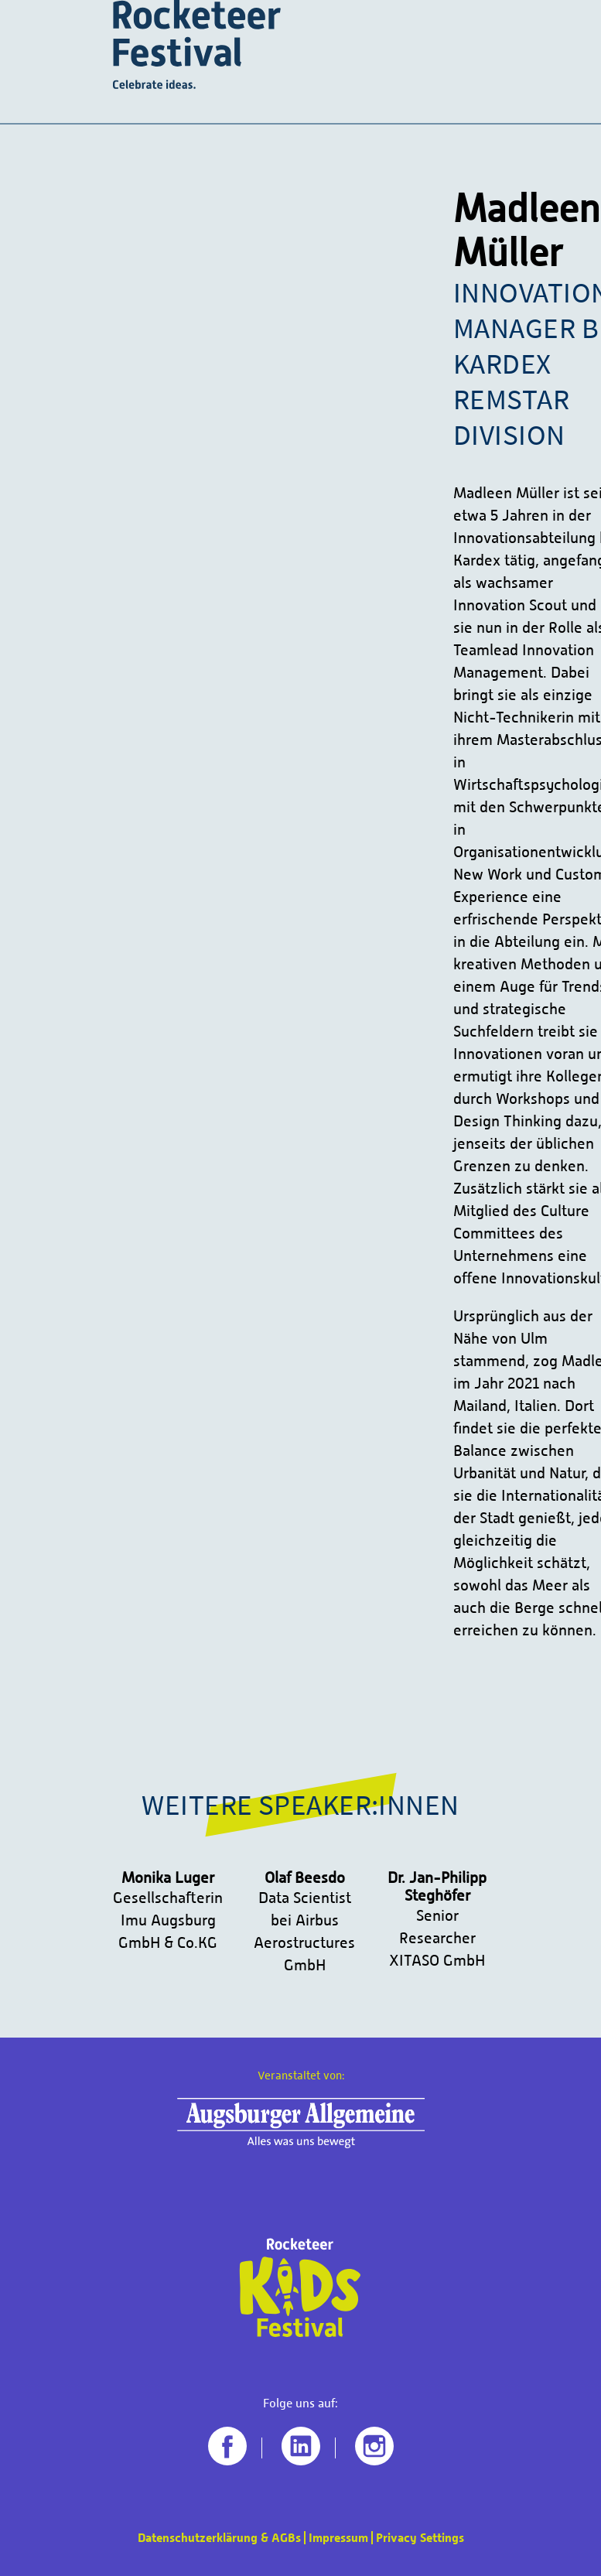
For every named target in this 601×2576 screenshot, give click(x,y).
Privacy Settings (420, 2537)
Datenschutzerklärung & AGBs (219, 2537)
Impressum (338, 2537)
